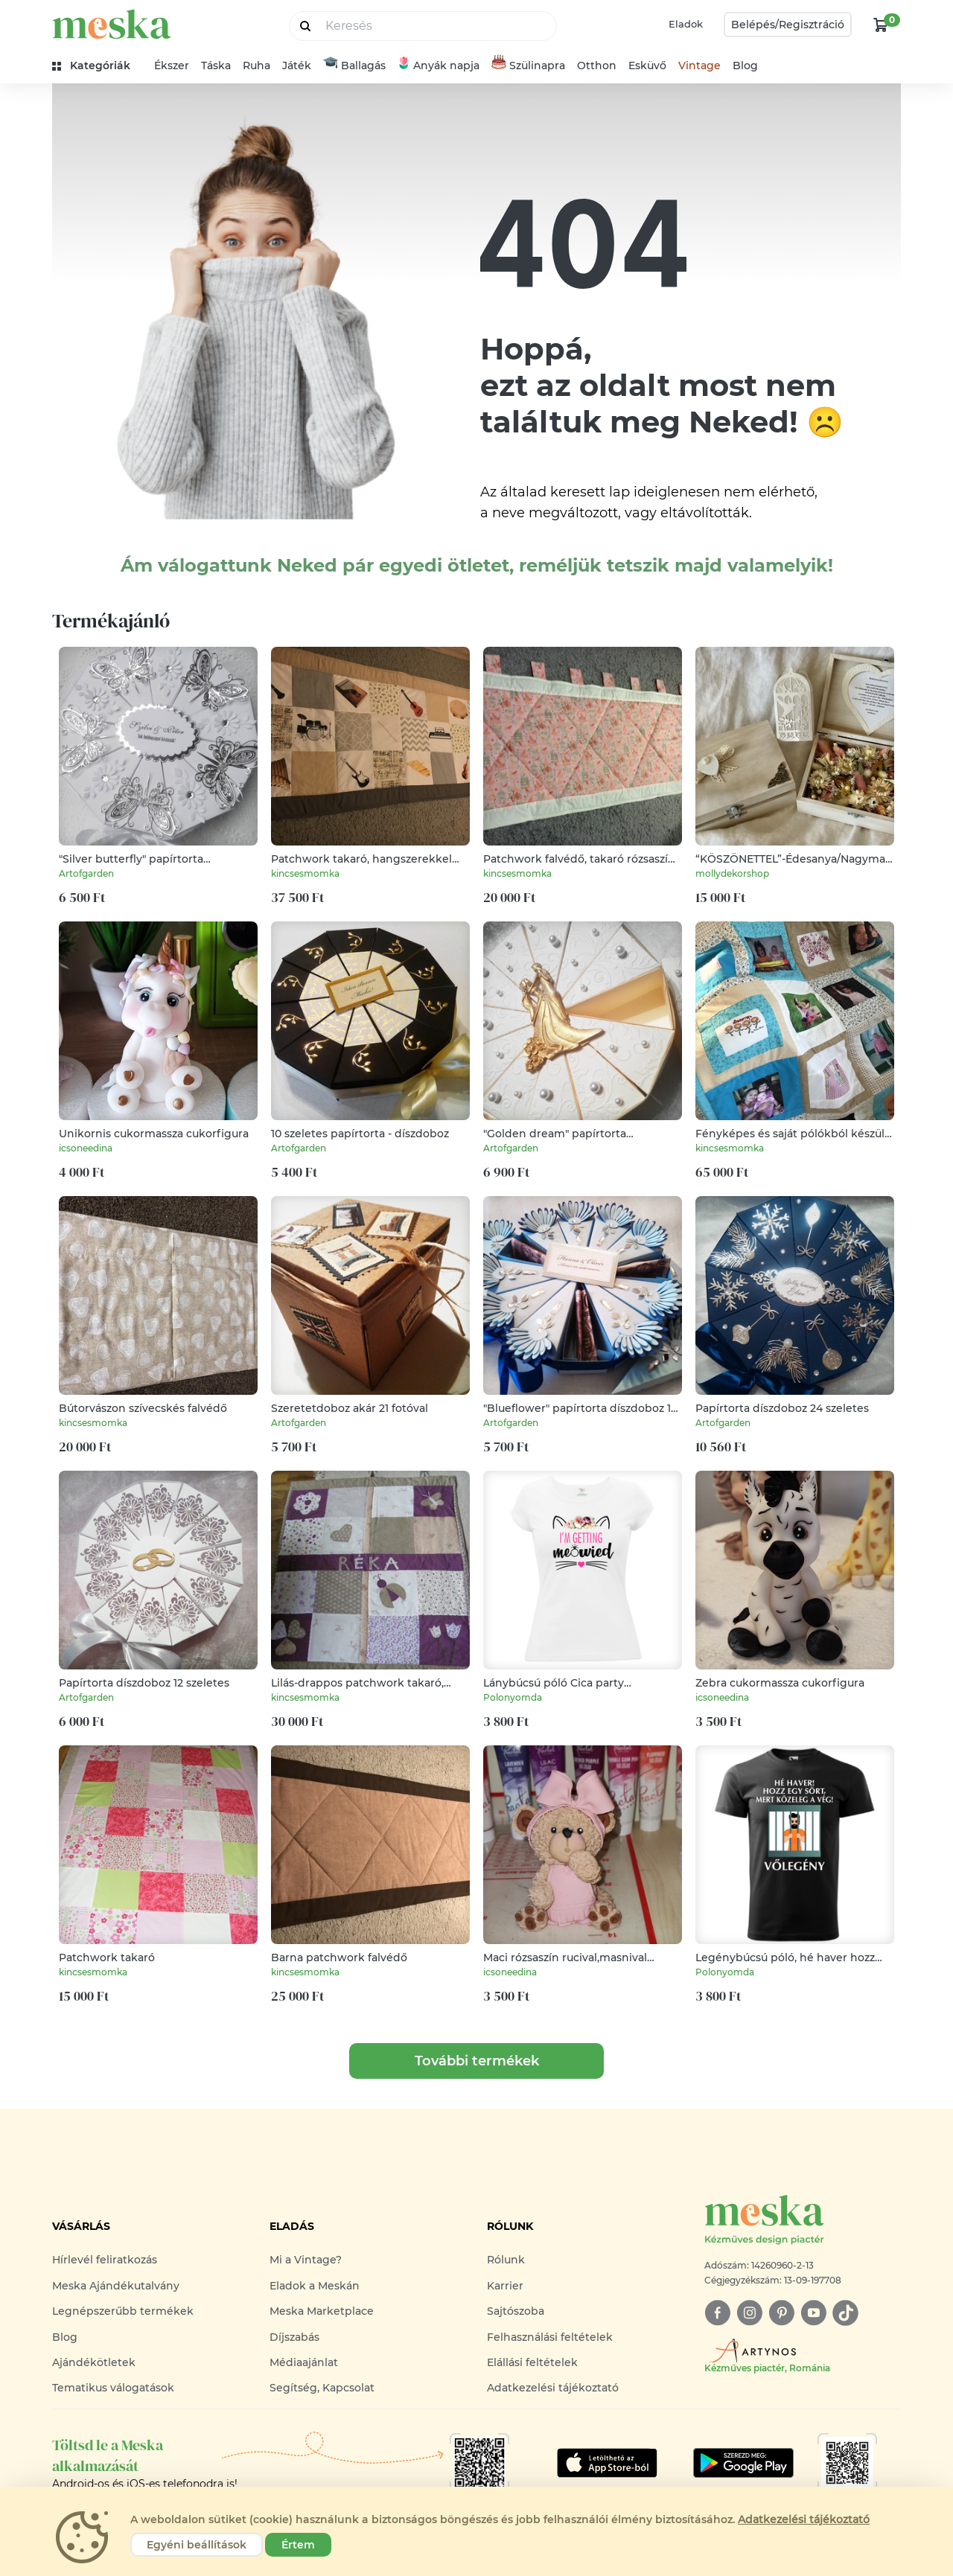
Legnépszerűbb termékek (123, 2311)
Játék (296, 65)
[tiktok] (845, 2313)
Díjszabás (294, 2337)
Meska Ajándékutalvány (115, 2285)
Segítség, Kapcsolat (322, 2387)
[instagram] (749, 2313)
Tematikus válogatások (113, 2387)
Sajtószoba (515, 2311)
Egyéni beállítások (196, 2544)
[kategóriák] (97, 66)
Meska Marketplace (322, 2311)
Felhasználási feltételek (550, 2337)
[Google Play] (607, 2463)
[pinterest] (781, 2313)
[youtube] (813, 2313)
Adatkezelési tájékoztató (553, 2387)
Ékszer (171, 65)
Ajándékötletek (94, 2362)
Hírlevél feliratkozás (104, 2259)
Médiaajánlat (304, 2362)
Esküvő (647, 65)
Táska (216, 65)
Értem (298, 2544)
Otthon (596, 65)
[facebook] (717, 2313)
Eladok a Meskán (315, 2285)
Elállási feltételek (532, 2362)
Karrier (505, 2285)
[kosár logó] (881, 24)
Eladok (686, 24)
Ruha (256, 65)
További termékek (477, 2061)
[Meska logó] (802, 2220)
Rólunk (506, 2259)
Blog (745, 65)
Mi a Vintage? (306, 2259)
